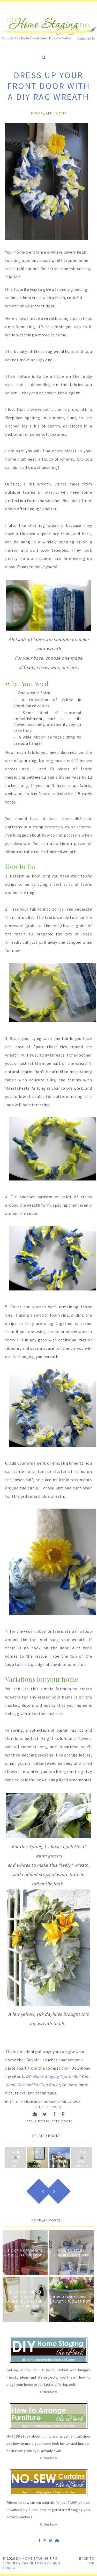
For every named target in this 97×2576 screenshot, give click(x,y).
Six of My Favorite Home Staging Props (25, 2252)
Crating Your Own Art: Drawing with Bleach (15, 2166)
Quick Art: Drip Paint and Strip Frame (37, 2166)
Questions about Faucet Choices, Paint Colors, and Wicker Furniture (25, 2299)
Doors (66, 2121)
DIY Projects (48, 2121)
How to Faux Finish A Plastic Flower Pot (71, 2299)
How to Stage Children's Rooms (71, 2252)
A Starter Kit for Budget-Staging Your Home (59, 2166)
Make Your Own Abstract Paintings (81, 2166)
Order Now (48, 2391)
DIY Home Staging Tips (36, 2558)
